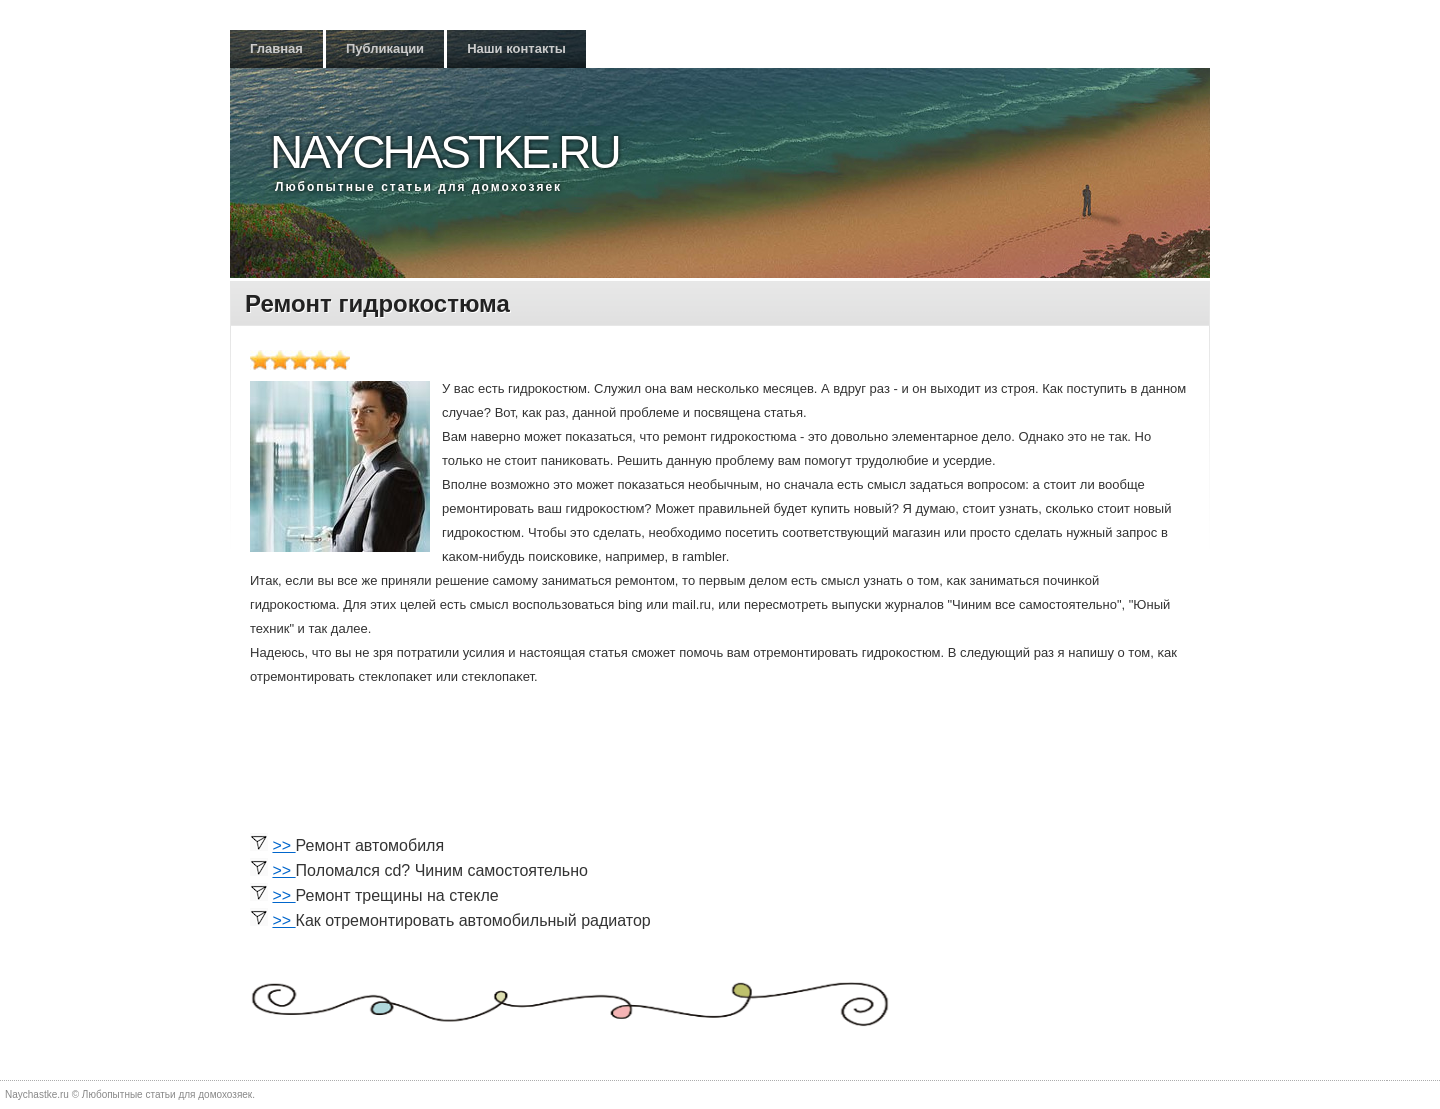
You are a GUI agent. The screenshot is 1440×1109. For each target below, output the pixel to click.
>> (283, 845)
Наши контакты (516, 48)
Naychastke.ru (444, 152)
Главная (276, 48)
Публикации (385, 48)
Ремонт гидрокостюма (377, 303)
